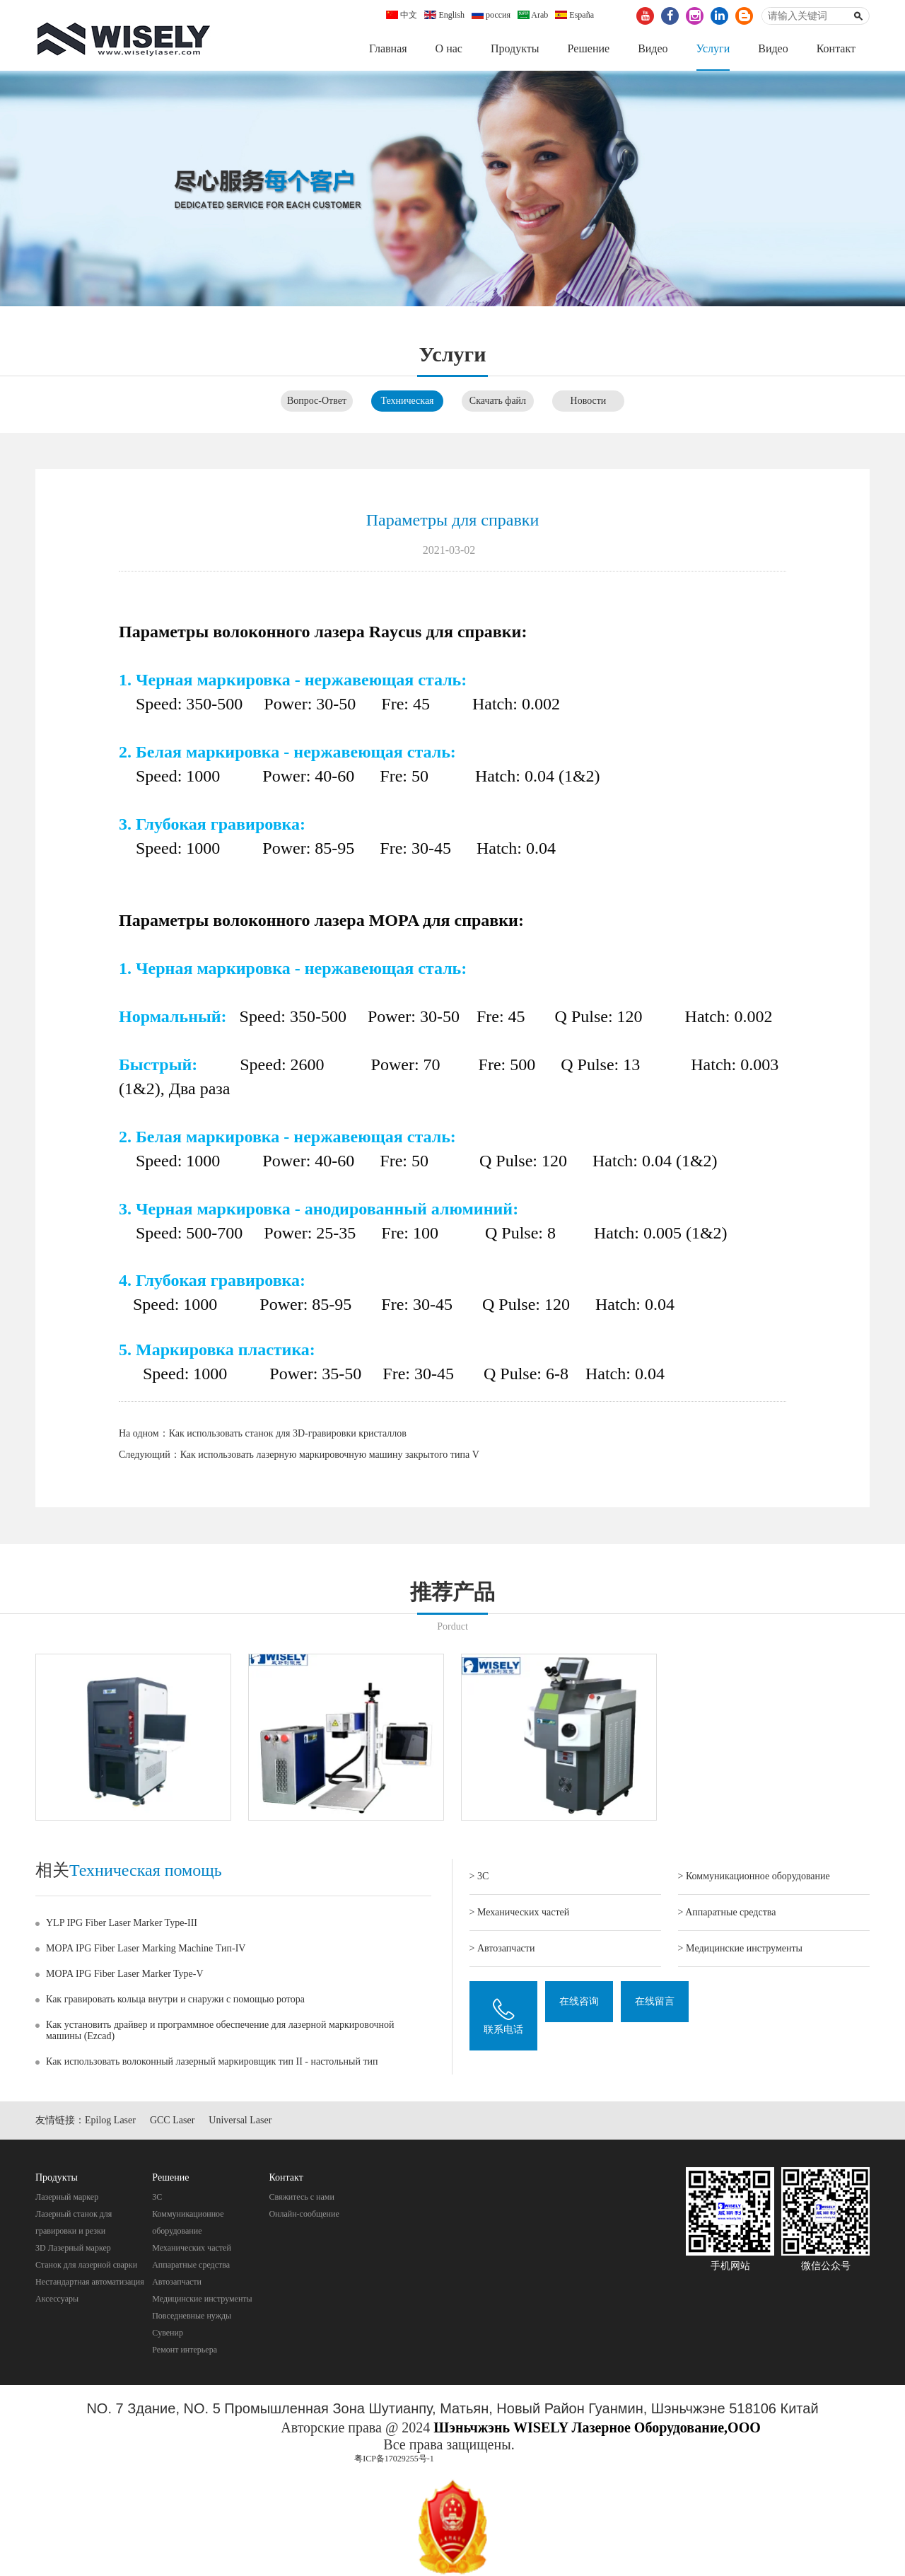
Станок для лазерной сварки (86, 2265)
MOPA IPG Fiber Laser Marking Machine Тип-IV (145, 1948)
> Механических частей (519, 1912)
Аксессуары (56, 2299)
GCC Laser (172, 2121)
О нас (449, 48)
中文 (401, 15)
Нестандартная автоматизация (89, 2282)
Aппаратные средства (191, 2265)
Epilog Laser (110, 2121)
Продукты (515, 48)
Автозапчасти (177, 2282)
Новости (589, 401)
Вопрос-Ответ (316, 401)
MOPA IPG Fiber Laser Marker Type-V (125, 1973)
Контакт (836, 48)
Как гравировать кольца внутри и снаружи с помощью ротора (175, 1999)
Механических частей (191, 2248)
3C (157, 2197)
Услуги (713, 48)
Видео (652, 48)
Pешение (588, 48)
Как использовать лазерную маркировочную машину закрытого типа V (329, 1455)
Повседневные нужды (191, 2316)
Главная (388, 48)
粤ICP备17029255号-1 (394, 2459)
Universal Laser (240, 2121)
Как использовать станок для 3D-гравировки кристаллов (288, 1434)
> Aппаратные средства (727, 1912)
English (444, 15)
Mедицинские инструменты (202, 2299)
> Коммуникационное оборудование (754, 1876)
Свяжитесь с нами (301, 2197)
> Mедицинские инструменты (740, 1948)
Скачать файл (497, 401)
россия (491, 15)
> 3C (479, 1876)
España (574, 15)
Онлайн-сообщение (304, 2214)
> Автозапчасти (502, 1948)
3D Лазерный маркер (73, 2248)
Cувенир (167, 2333)
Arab (533, 15)
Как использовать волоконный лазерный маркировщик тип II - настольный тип (212, 2061)
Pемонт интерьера (184, 2350)
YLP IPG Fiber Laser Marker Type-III (121, 1923)
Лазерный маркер (66, 2197)
